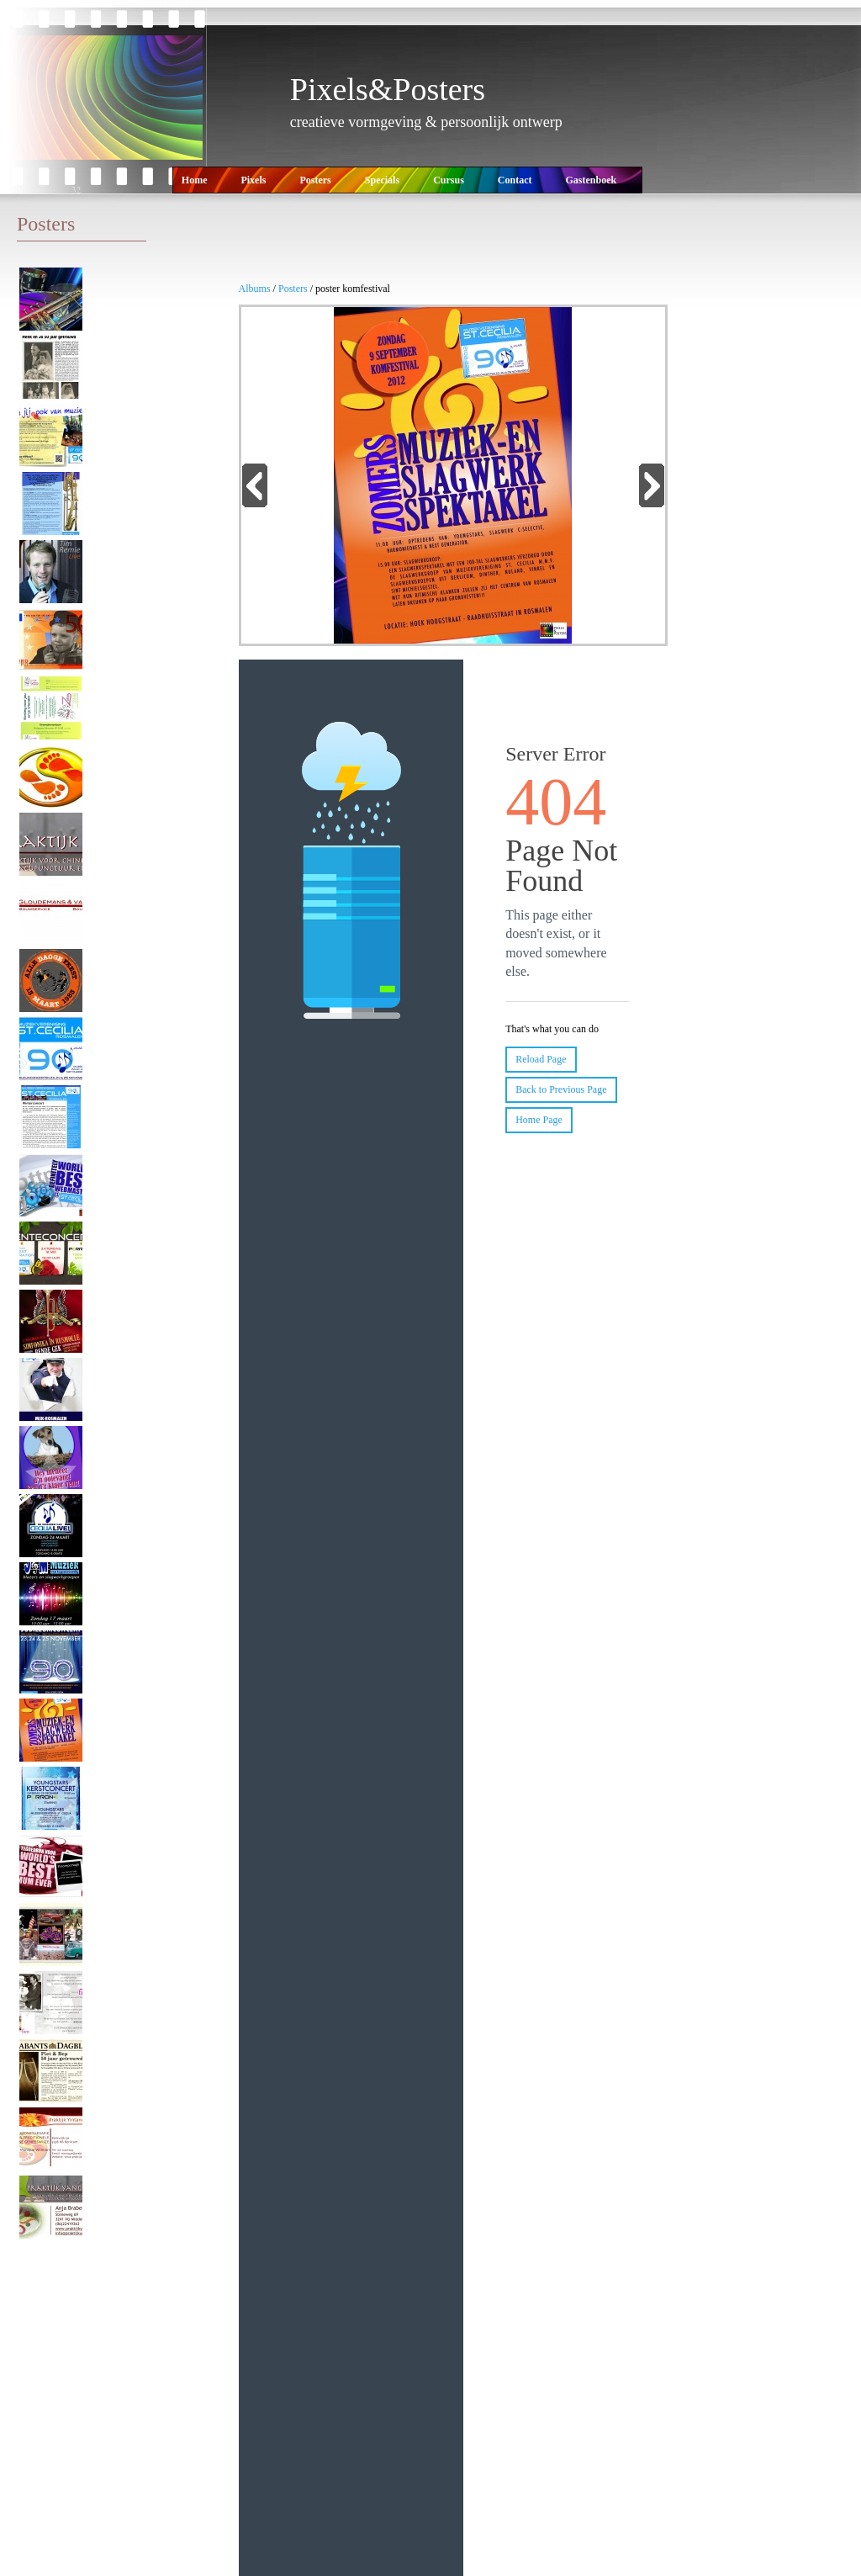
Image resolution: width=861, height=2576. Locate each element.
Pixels (253, 180)
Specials (382, 180)
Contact (515, 180)
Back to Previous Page (560, 1089)
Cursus (448, 180)
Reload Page (540, 1059)
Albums (256, 288)
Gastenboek (590, 180)
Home (195, 180)
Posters (314, 180)
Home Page (539, 1120)
